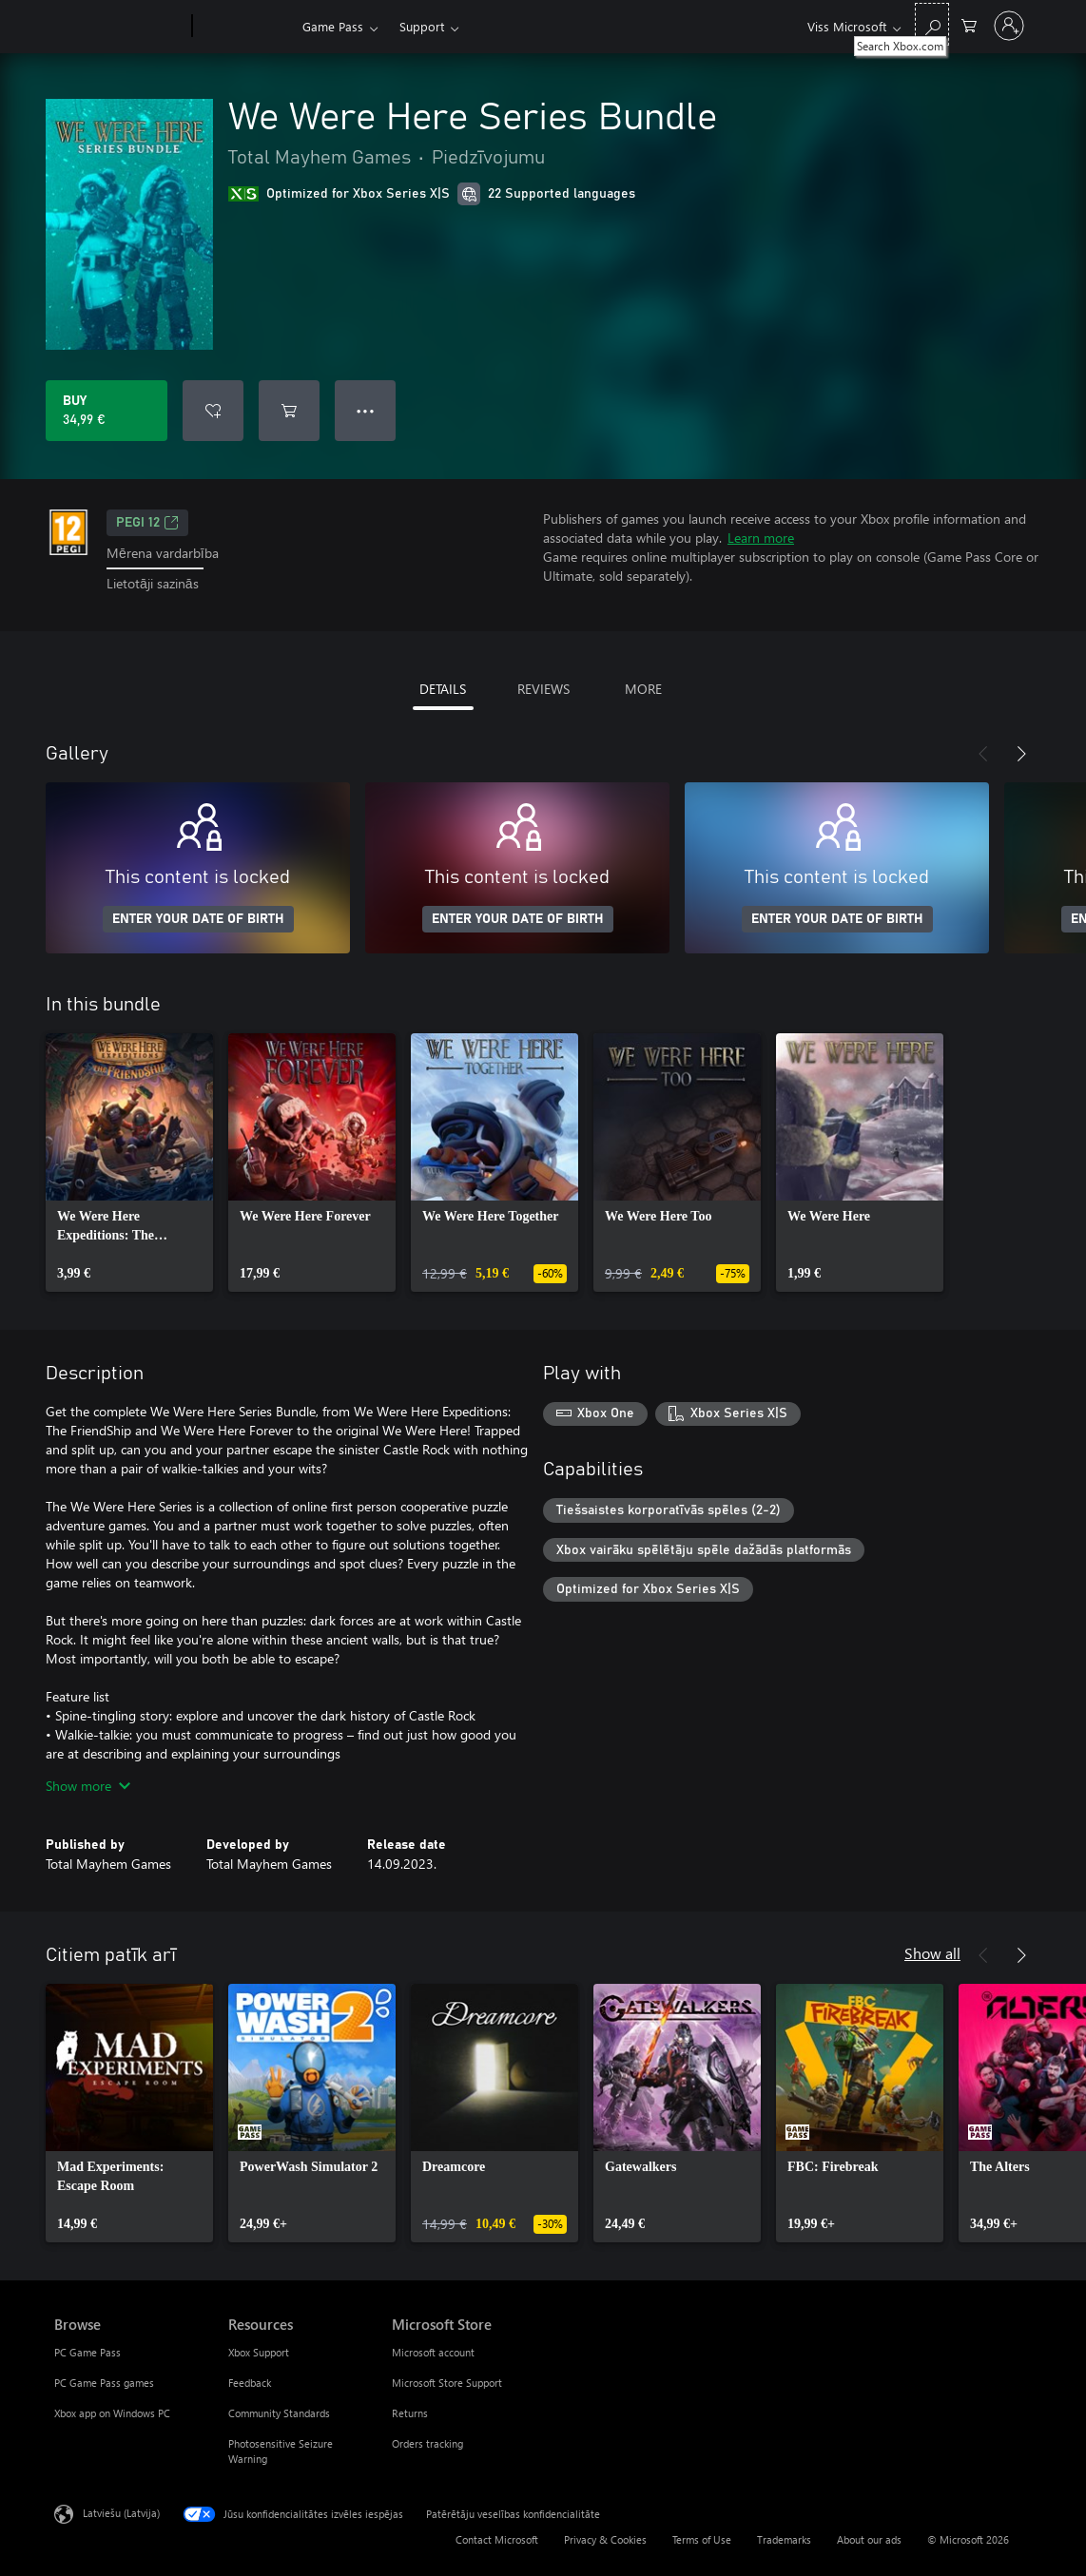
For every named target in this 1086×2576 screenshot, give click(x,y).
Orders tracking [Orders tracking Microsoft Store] (427, 2443)
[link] (129, 1162)
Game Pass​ (332, 26)
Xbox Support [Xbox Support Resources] (258, 2352)
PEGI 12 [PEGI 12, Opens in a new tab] (147, 522)
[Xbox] (245, 26)
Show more (88, 1786)
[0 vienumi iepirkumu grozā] (969, 24)
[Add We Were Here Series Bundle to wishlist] (213, 410)
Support (421, 26)
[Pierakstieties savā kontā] (1009, 25)
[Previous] (983, 753)
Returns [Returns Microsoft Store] (410, 2413)
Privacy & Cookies (605, 2539)
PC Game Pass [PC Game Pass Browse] (87, 2352)
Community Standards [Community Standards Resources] (279, 2413)
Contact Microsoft (497, 2539)
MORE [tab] (643, 689)
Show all (932, 1953)
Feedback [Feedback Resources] (249, 2382)
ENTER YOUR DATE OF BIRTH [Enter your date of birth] (198, 919)
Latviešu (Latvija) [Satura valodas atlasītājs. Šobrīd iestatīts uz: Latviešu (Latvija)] (121, 2512)
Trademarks (784, 2539)
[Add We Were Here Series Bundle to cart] (289, 410)
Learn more (760, 538)
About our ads (869, 2539)
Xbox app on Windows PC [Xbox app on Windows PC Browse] (112, 2413)
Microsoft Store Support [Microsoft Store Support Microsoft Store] (447, 2382)
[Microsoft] (119, 26)
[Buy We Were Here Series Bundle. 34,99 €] (106, 410)
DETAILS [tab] (442, 689)
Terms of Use (701, 2539)
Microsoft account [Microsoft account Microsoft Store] (433, 2352)
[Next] (1021, 753)
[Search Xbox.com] (932, 24)
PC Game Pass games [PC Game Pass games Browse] (104, 2382)
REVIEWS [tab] (543, 689)
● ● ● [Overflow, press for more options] (366, 410)
